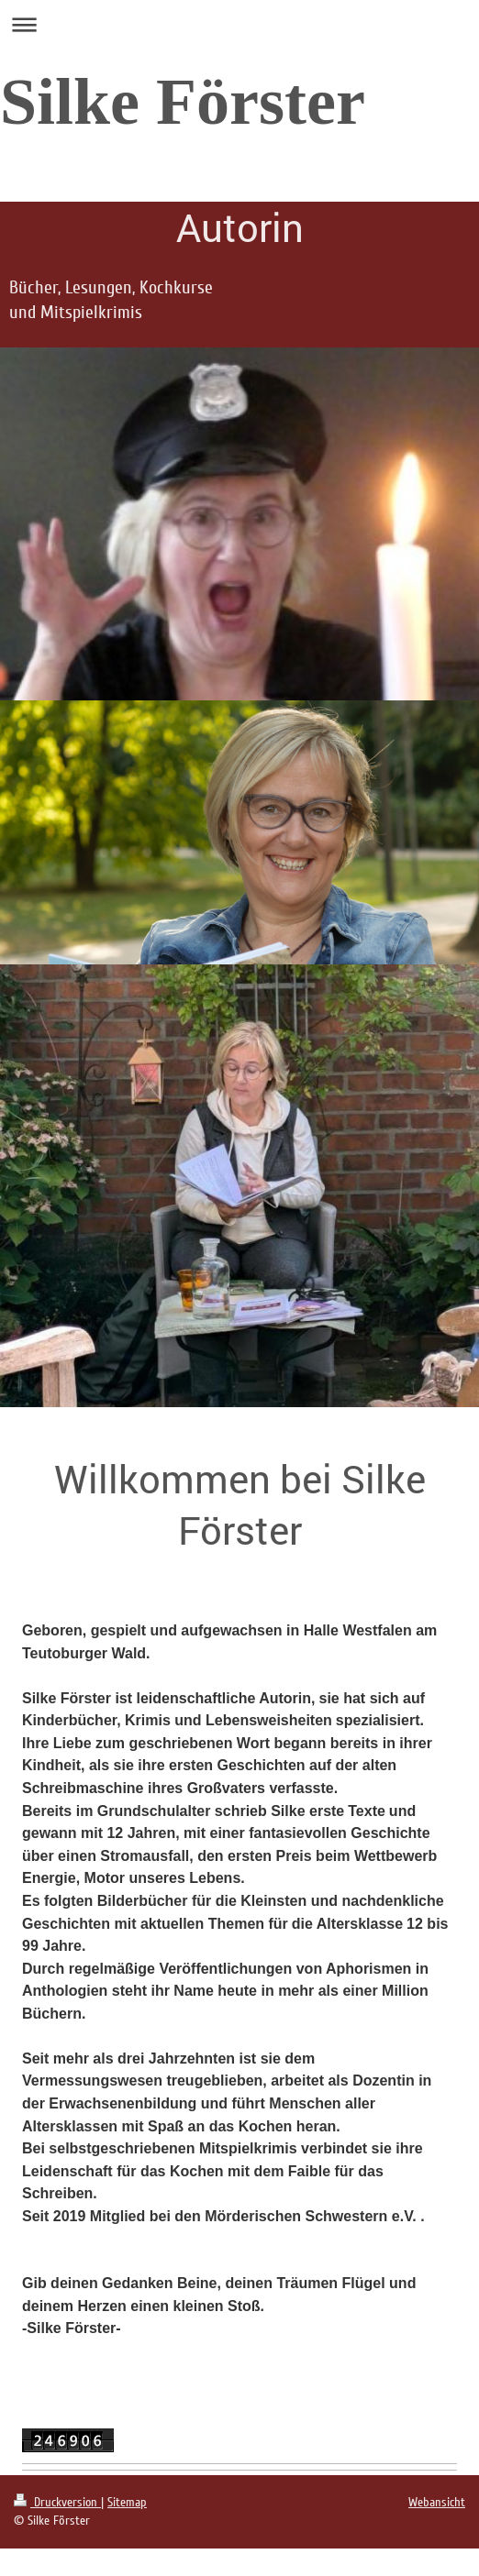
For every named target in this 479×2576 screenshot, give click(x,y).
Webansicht (436, 2502)
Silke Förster (182, 101)
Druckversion (57, 2502)
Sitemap (127, 2502)
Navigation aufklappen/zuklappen (239, 24)
